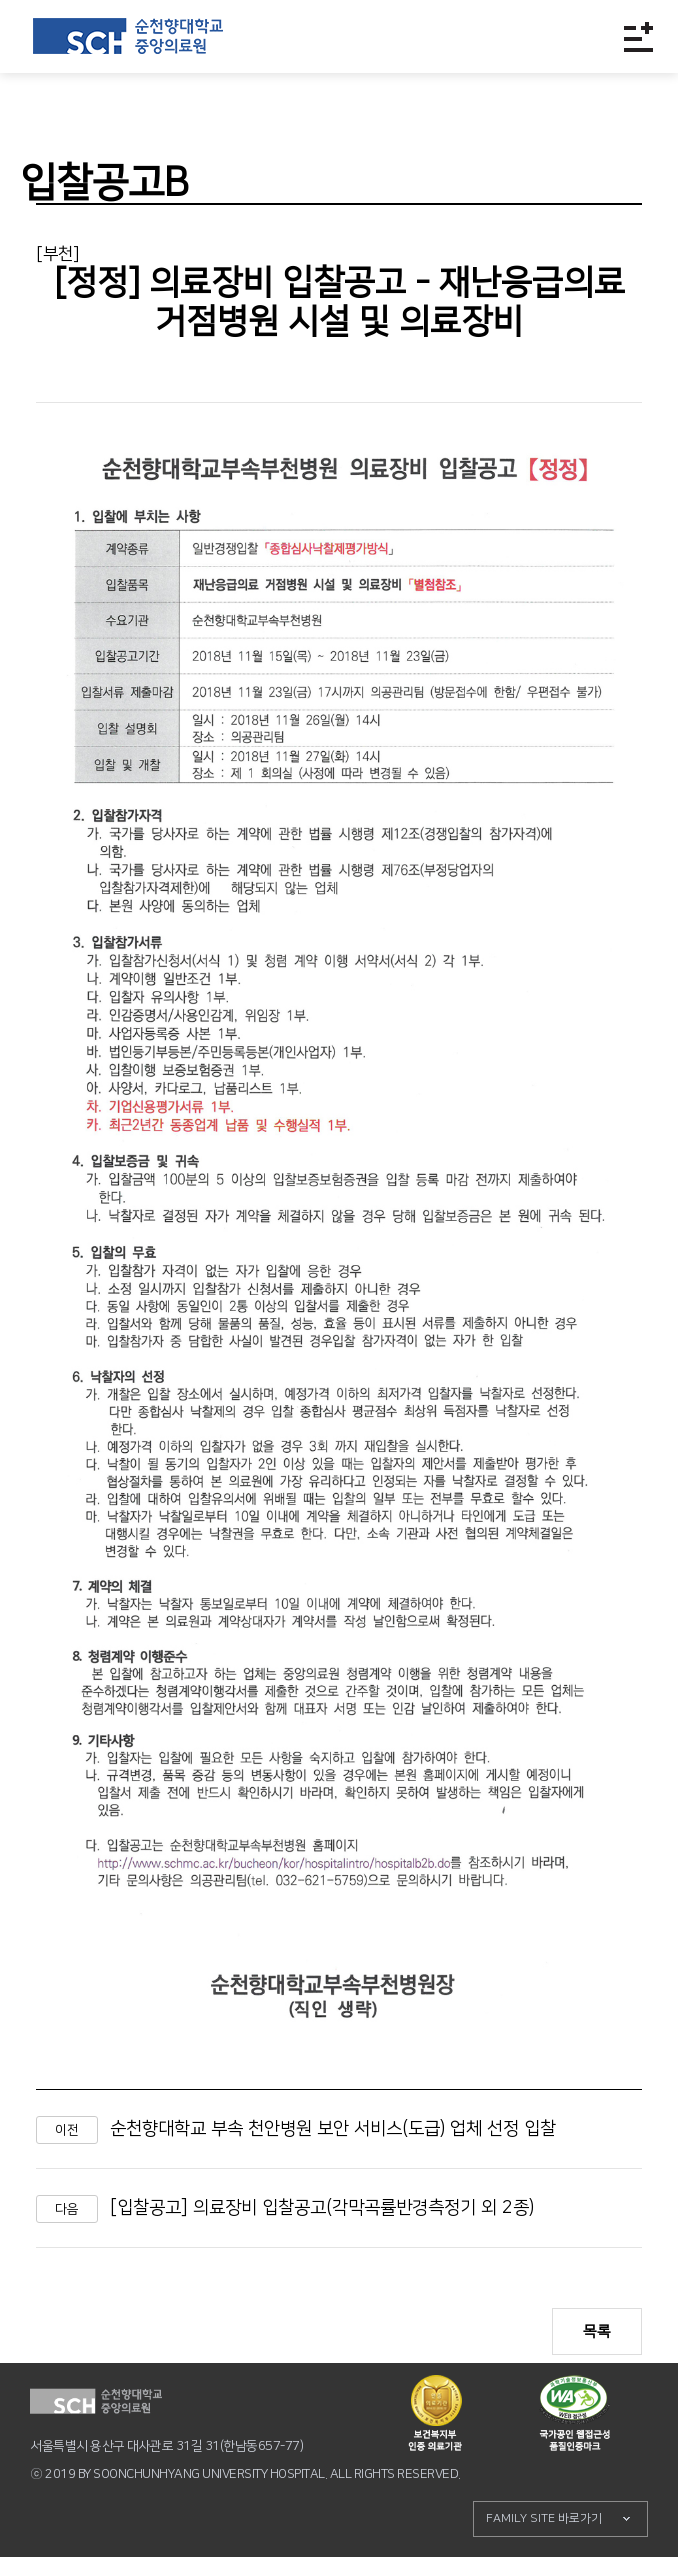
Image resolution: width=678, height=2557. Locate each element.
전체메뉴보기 (638, 36)
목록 (597, 2331)
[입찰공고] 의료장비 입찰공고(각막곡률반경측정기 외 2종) (322, 2208)
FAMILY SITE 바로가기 (544, 2518)
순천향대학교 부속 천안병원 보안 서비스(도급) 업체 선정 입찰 (333, 2129)
